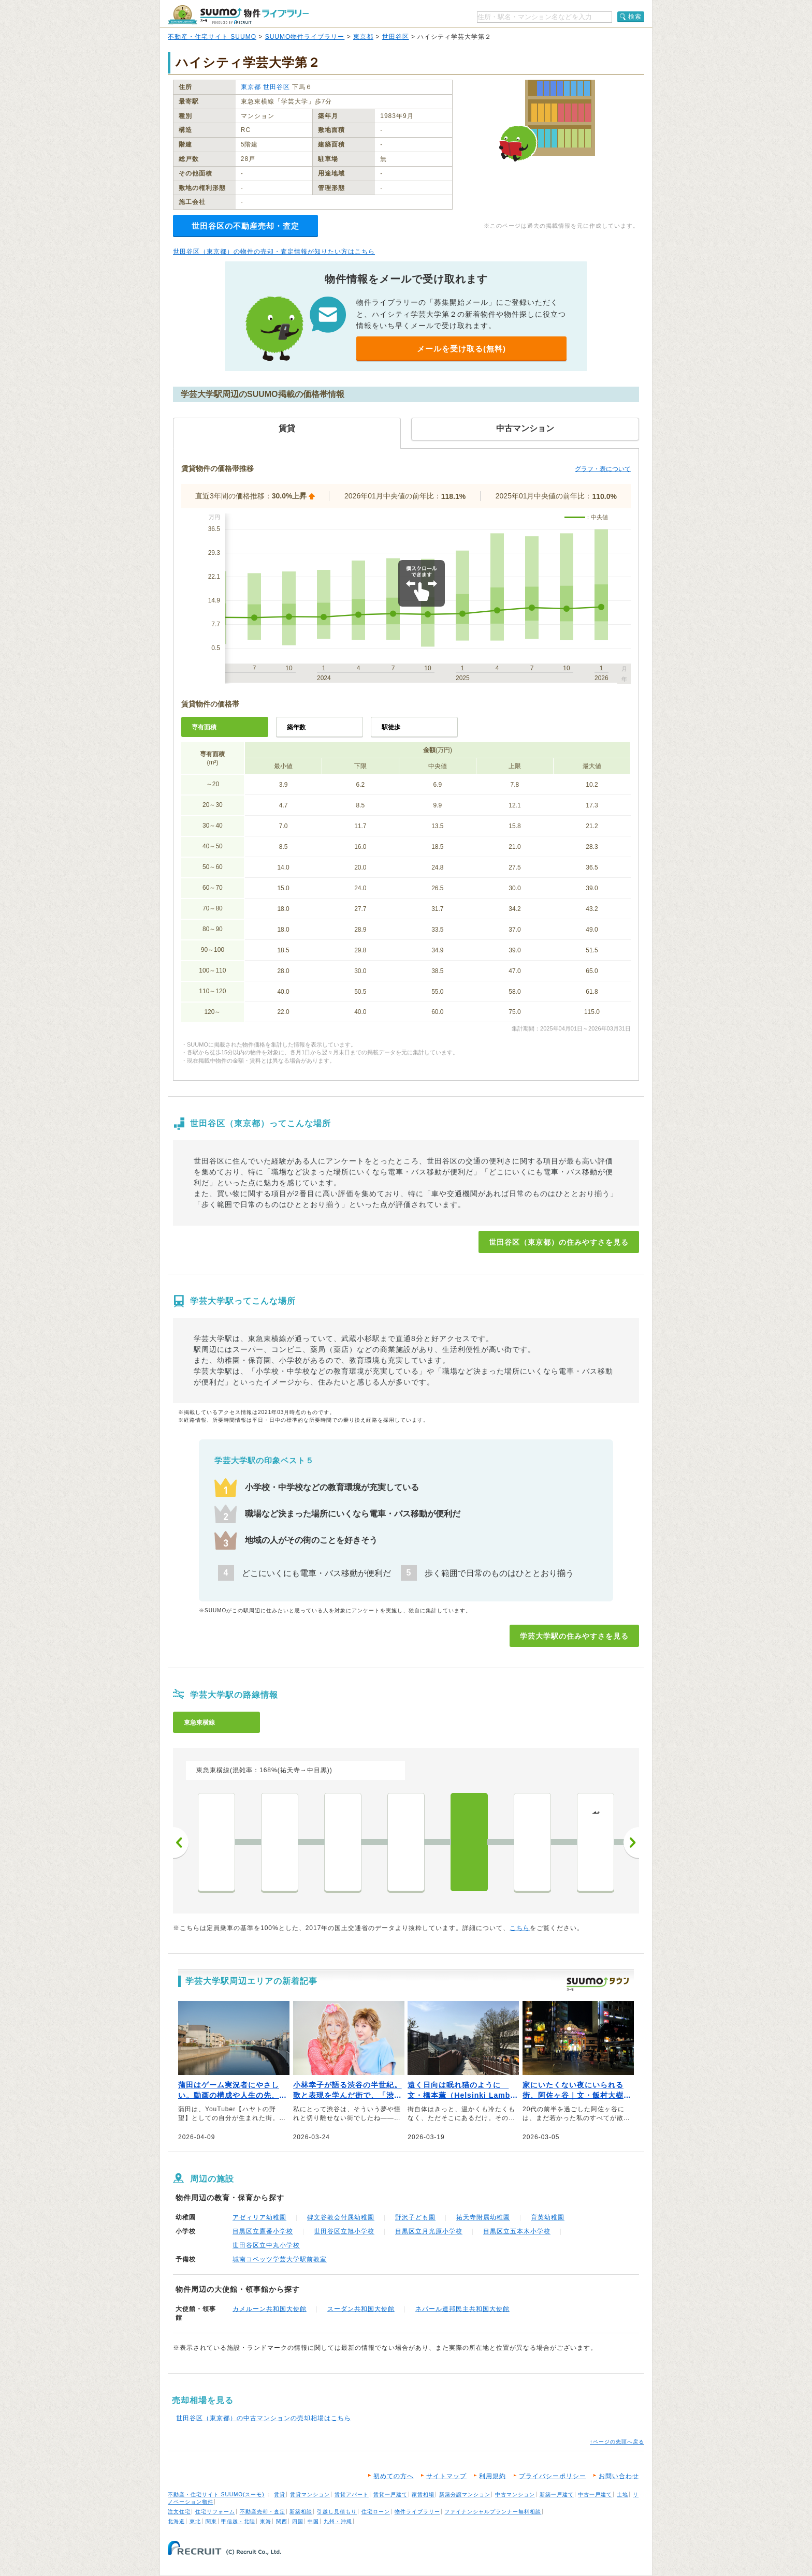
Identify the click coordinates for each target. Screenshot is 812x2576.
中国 (313, 2521)
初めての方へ (393, 2476)
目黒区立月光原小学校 (428, 2231)
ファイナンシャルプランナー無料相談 (492, 2511)
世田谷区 (395, 36)
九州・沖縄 (338, 2521)
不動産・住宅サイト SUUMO (212, 36)
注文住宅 (179, 2511)
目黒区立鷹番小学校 (263, 2231)
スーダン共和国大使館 (361, 2309)
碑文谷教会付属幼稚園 (340, 2217)
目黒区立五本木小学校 (516, 2231)
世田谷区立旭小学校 (344, 2231)
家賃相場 (423, 2494)
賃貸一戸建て (390, 2494)
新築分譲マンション (464, 2494)
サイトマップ (446, 2476)
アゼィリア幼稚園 (259, 2217)
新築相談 (300, 2511)
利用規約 (492, 2476)
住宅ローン (375, 2511)
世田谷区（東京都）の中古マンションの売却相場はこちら (263, 2418)
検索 (635, 16)
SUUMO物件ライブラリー (305, 36)
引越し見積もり (337, 2511)
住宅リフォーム (215, 2511)
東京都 (363, 36)
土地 (622, 2494)
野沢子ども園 (415, 2217)
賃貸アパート (352, 2494)
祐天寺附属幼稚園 (483, 2217)
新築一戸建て (557, 2494)
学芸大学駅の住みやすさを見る (574, 1636)
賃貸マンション (310, 2494)
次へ (631, 1843)
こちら (520, 1928)
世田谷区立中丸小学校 (266, 2245)
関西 (281, 2521)
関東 (211, 2521)
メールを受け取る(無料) (461, 348)
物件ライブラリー (417, 2511)
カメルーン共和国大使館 (270, 2309)
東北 (195, 2521)
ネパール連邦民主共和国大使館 (462, 2309)
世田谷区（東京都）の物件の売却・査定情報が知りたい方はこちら (274, 251)
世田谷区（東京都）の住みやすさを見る (559, 1242)
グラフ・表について (603, 469)
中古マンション (515, 2494)
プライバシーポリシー (552, 2476)
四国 (297, 2521)
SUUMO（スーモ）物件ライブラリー (238, 14)
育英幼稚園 (547, 2217)
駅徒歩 (391, 727)
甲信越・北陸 (238, 2521)
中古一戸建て (595, 2494)
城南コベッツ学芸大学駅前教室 (280, 2259)
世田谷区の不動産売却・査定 (245, 226)
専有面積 (204, 727)
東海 (265, 2521)
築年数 (296, 727)
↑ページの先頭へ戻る (617, 2442)
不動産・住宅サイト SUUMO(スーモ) (216, 2494)
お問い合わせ (619, 2476)
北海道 (176, 2521)
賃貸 (279, 2494)
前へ (181, 1843)
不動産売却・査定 (262, 2511)
